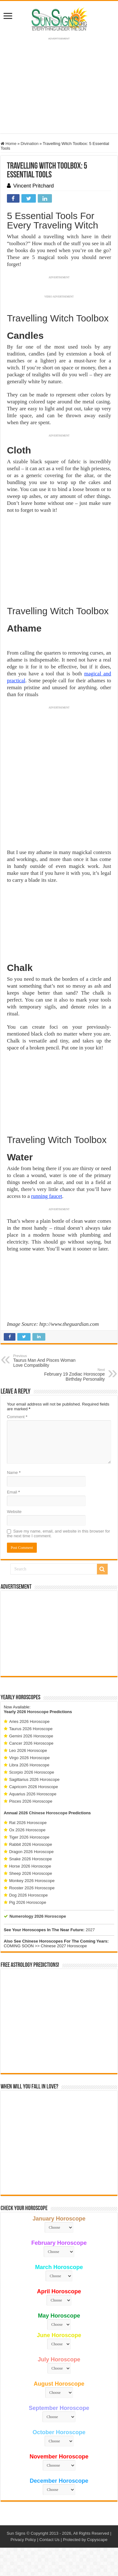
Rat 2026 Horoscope (28, 1822)
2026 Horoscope (32, 1711)
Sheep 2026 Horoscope (30, 1873)
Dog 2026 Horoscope (28, 1895)
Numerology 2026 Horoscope (37, 1916)
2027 (90, 1929)
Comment (17, 1416)
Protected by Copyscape (85, 2539)
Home (8, 143)
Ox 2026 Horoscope (27, 1830)
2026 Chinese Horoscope (43, 1813)
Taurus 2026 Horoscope (31, 1728)
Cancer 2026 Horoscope (31, 1743)
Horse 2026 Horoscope (30, 1866)
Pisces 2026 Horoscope (30, 1801)
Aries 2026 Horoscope (29, 1721)
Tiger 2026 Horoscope (29, 1837)
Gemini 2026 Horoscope (31, 1736)
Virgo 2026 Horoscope (29, 1757)
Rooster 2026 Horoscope (32, 1888)
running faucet (46, 1196)
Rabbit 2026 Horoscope (30, 1844)
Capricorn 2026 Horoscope (33, 1786)
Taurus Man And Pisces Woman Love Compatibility (45, 1361)
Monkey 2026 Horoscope (32, 1880)
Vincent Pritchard (33, 186)
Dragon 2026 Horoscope (31, 1851)
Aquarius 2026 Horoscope (32, 1794)
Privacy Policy (23, 2539)
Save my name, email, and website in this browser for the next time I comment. (58, 1533)
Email (13, 1492)
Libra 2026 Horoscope (29, 1765)
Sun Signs (16, 2533)
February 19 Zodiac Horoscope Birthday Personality (72, 1375)
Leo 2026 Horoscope (28, 1750)
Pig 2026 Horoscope (27, 1902)
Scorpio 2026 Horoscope (31, 1772)
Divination (29, 143)
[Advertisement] (59, 1633)
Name (13, 1472)
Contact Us (49, 2539)
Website (14, 1511)
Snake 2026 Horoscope (30, 1859)
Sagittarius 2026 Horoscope (34, 1779)
